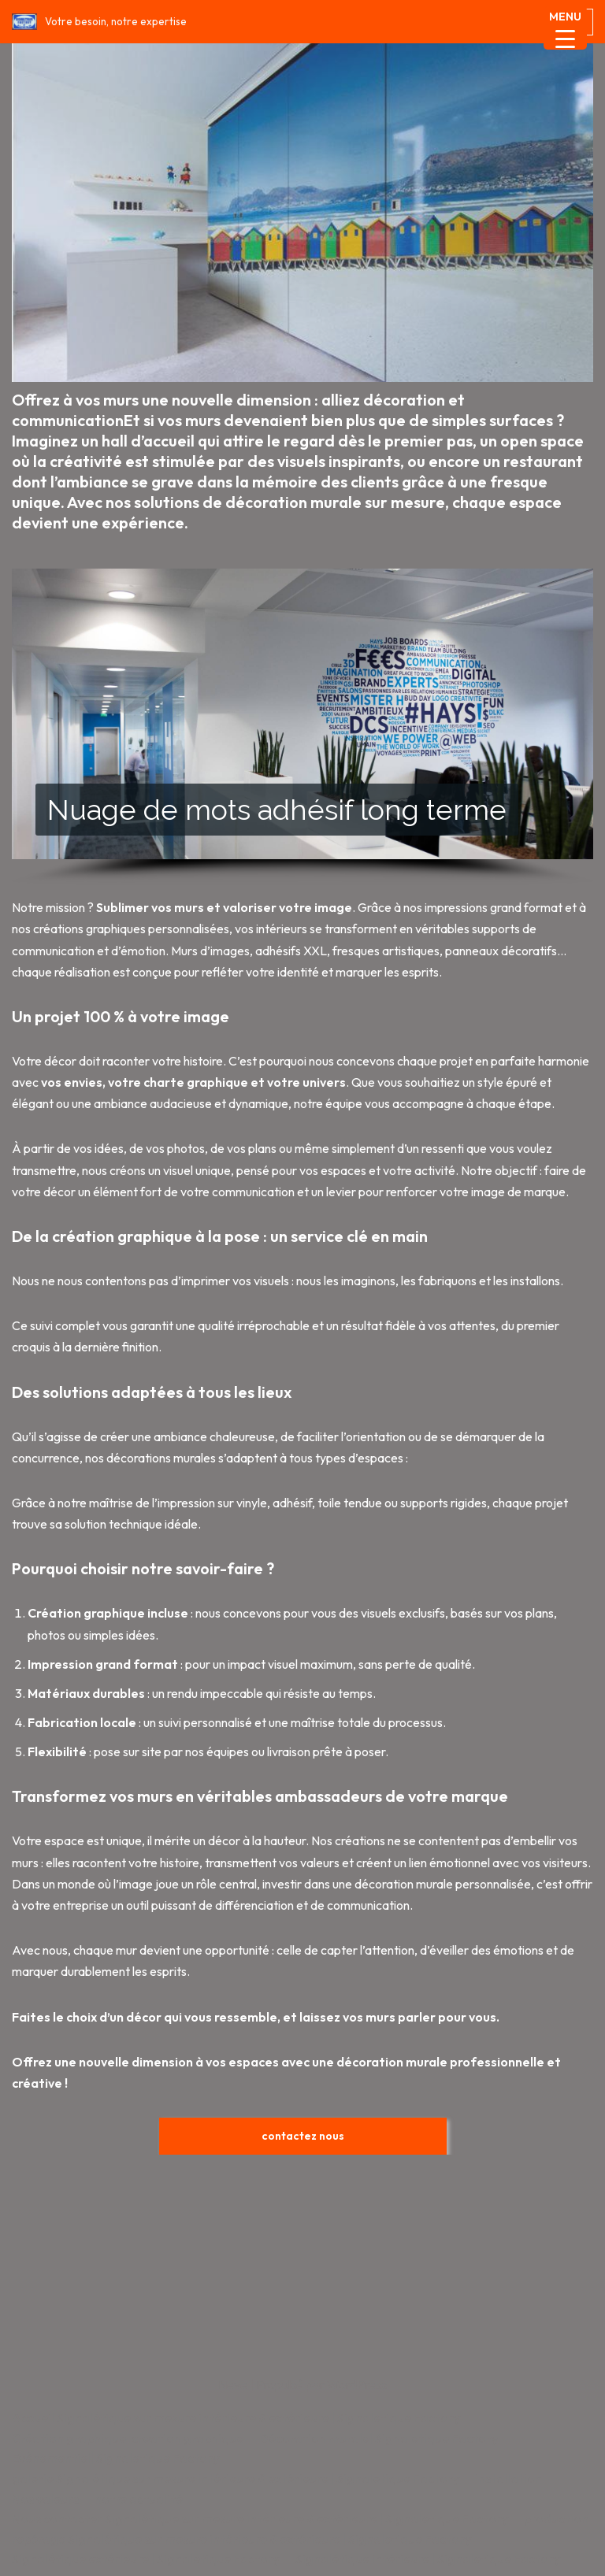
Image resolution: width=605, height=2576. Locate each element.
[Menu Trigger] (565, 28)
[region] (302, 727)
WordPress (357, 2385)
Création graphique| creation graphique (127, 2438)
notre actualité (139, 2499)
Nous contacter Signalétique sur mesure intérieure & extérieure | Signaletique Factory (260, 2518)
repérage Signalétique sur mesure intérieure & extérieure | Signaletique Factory (241, 2539)
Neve (232, 2385)
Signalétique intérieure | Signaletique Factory (427, 2559)
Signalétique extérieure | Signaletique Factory (146, 2559)
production (556, 2518)
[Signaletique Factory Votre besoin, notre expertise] (99, 21)
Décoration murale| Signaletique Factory (378, 2438)
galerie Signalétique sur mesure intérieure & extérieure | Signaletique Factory (235, 2478)
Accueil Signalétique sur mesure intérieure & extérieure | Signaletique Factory (236, 2418)
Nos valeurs (45, 2499)
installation (508, 2478)
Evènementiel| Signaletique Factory (115, 2458)
